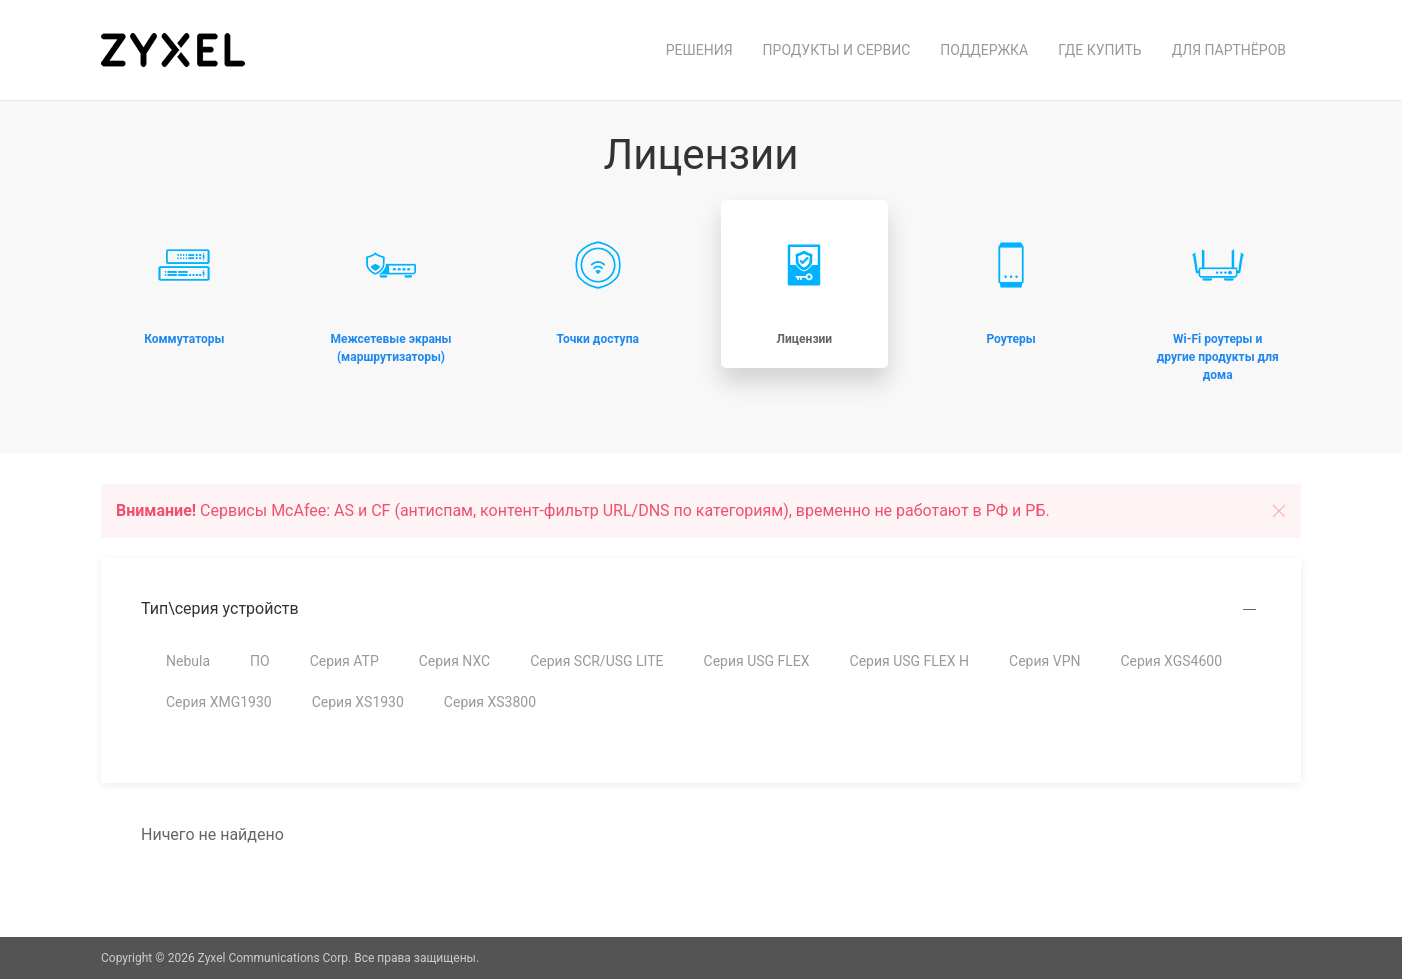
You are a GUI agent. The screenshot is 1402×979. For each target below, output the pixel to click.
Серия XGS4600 (1171, 661)
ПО (260, 661)
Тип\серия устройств (220, 608)
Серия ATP (344, 661)
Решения (699, 50)
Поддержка (984, 50)
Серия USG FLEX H (910, 661)
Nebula (188, 661)
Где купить (1099, 50)
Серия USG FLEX (757, 661)
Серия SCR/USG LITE (596, 661)
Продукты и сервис (837, 50)
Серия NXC (454, 661)
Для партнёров (1229, 50)
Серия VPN (1044, 661)
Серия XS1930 (358, 702)
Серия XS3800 (490, 702)
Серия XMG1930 (219, 702)
